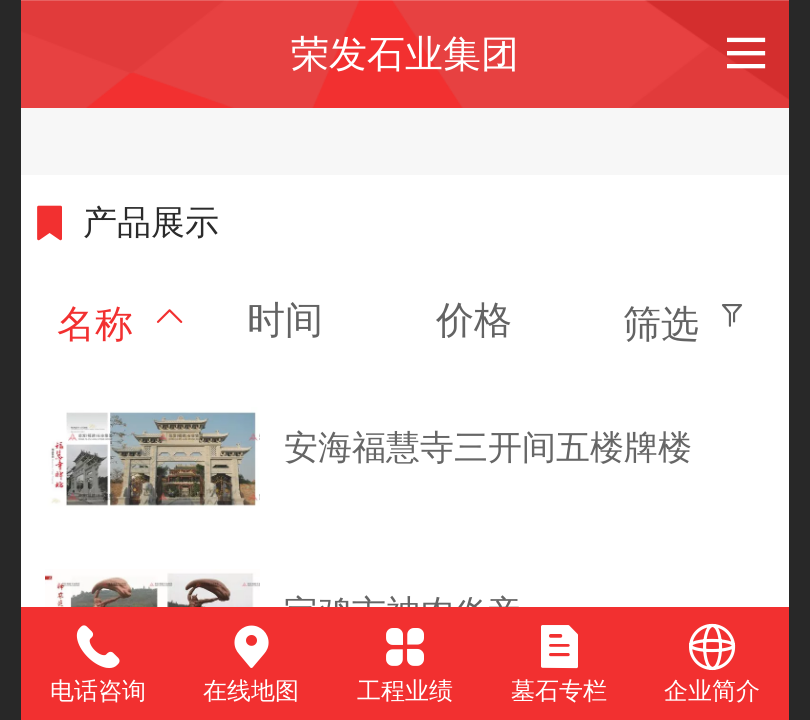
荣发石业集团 (405, 53)
